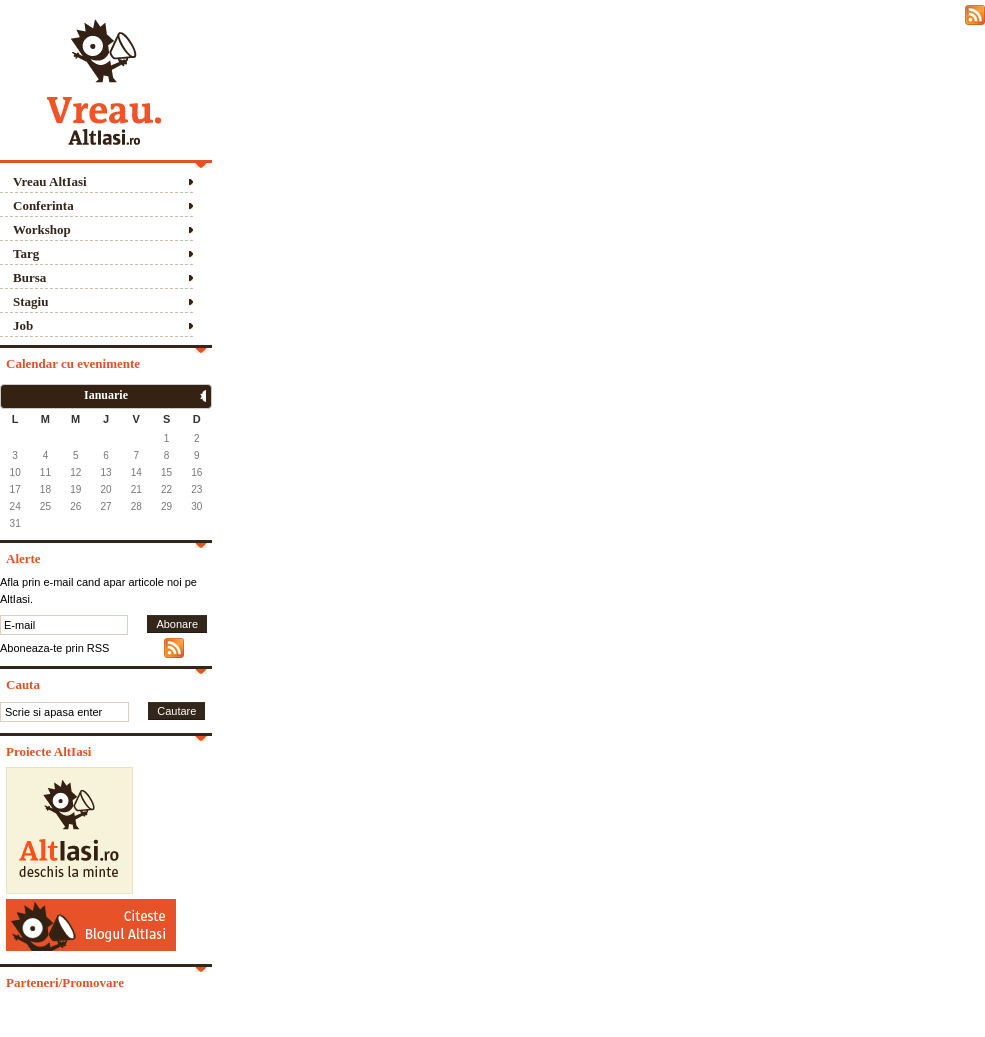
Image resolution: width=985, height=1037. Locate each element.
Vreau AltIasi (50, 181)
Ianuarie (106, 395)
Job (23, 325)
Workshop (42, 229)
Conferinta (43, 205)
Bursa (29, 277)
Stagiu (30, 301)
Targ (26, 253)
